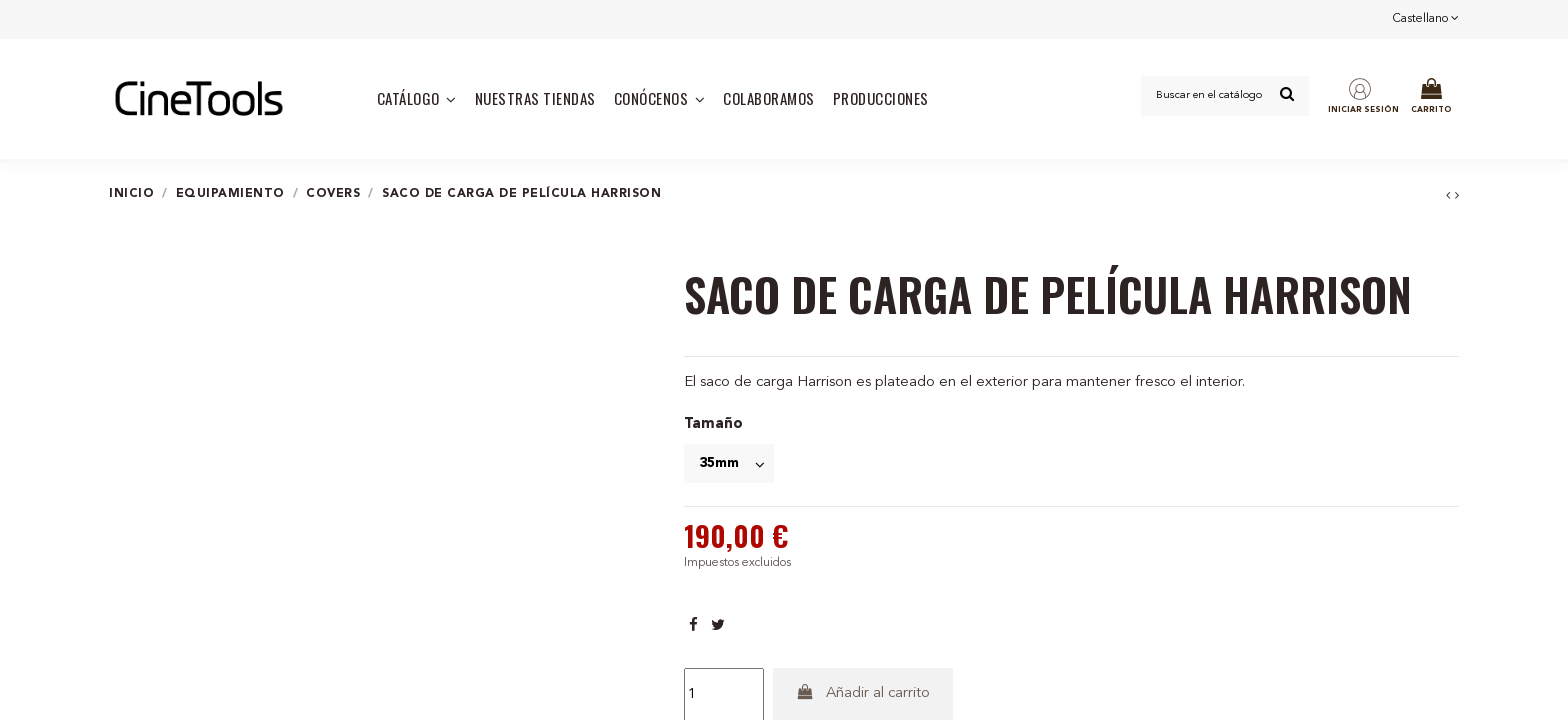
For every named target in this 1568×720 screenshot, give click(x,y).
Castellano (1426, 19)
